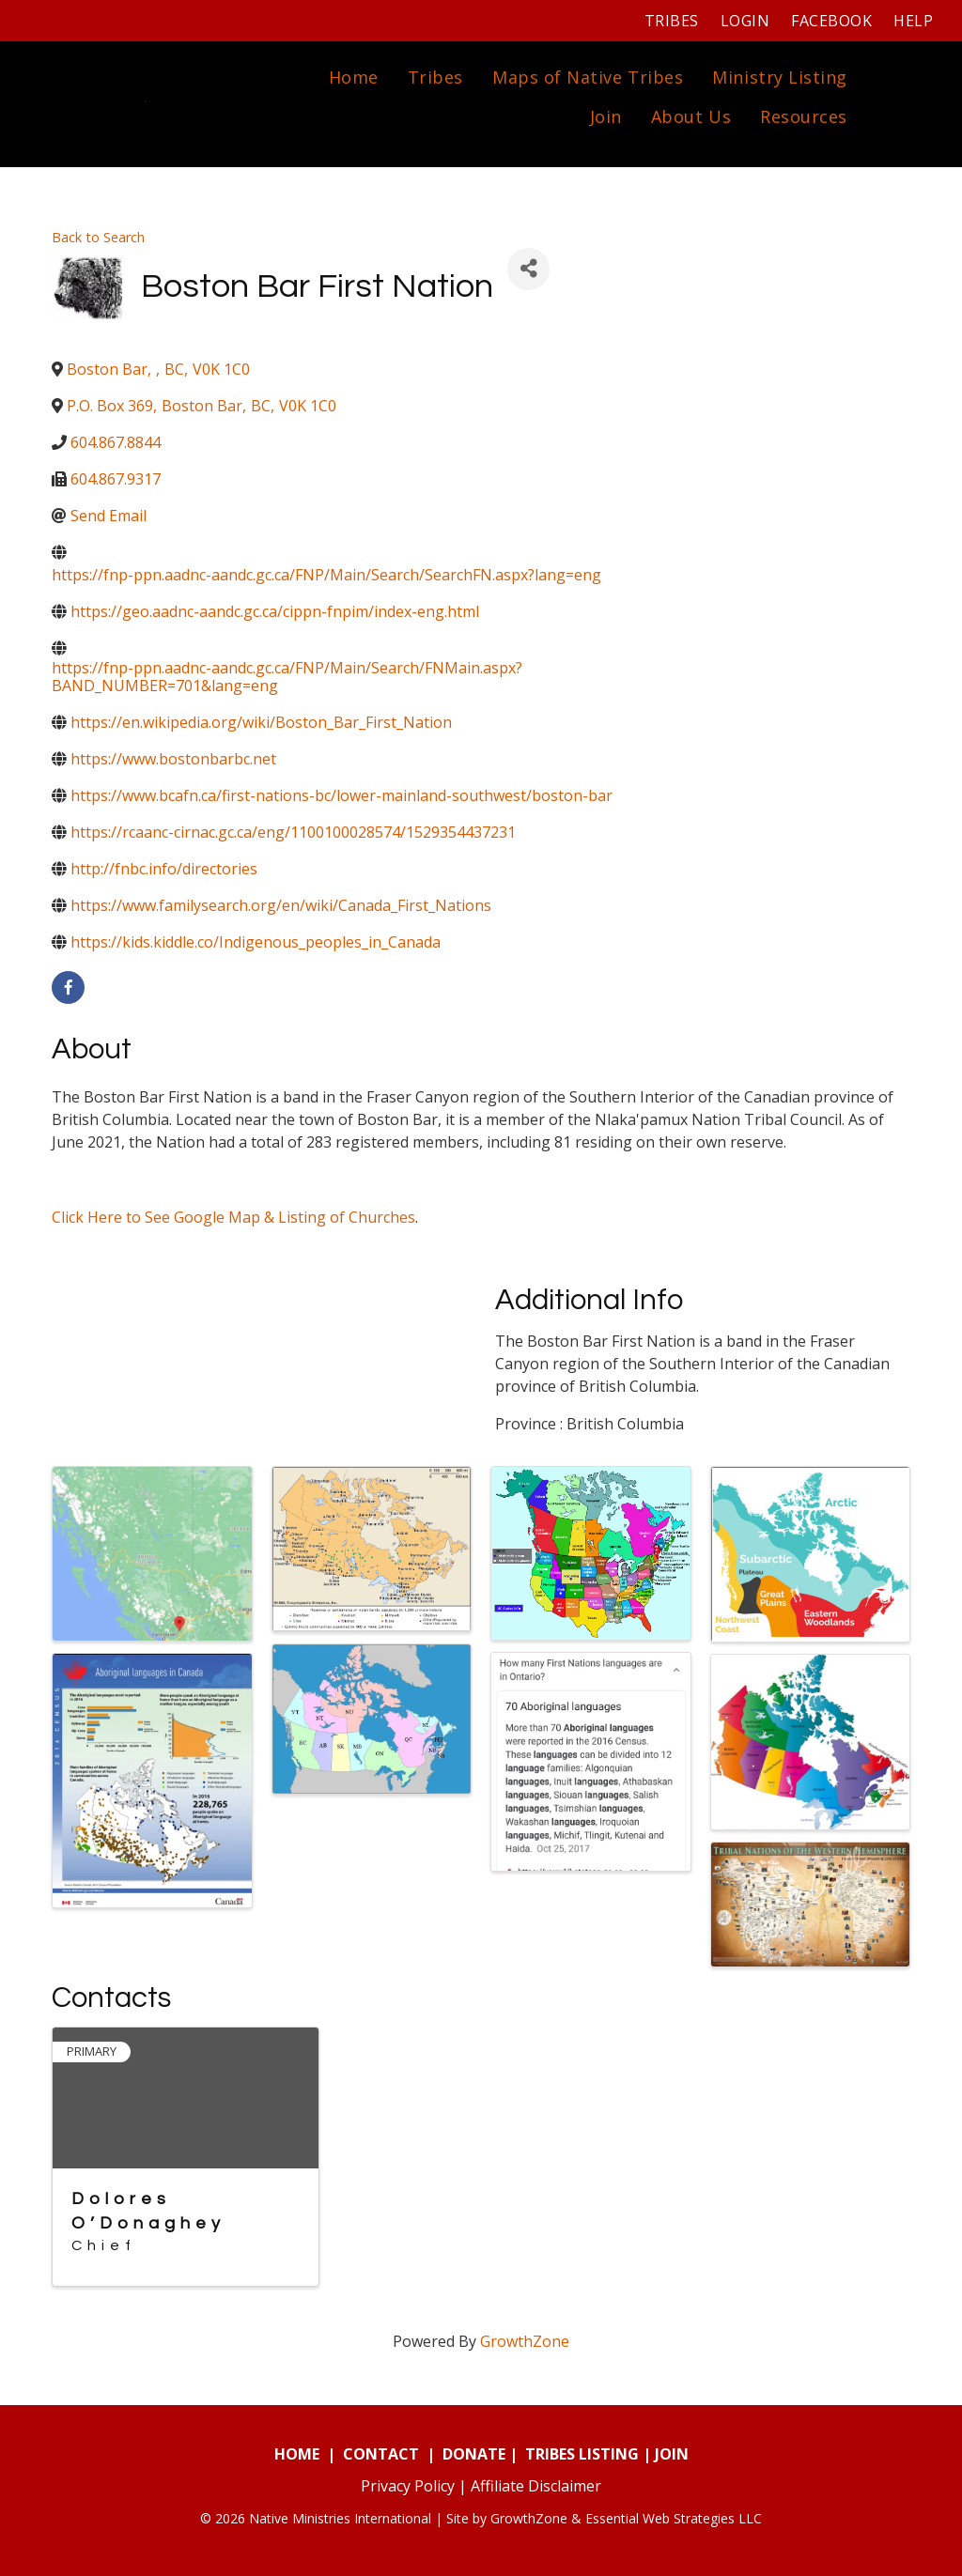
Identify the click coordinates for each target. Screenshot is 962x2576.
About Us (691, 116)
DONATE (473, 2454)
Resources (803, 116)
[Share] (528, 269)
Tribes (671, 20)
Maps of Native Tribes (587, 77)
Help (913, 20)
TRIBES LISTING (582, 2454)
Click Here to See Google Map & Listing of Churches (233, 1217)
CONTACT (381, 2454)
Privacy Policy (408, 2486)
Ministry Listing (779, 77)
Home (354, 77)
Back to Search (98, 237)
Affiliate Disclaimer (536, 2486)
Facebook (831, 20)
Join (606, 116)
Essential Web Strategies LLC (673, 2518)
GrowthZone (524, 2341)
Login (745, 20)
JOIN (672, 2454)
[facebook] (68, 987)
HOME (296, 2454)
